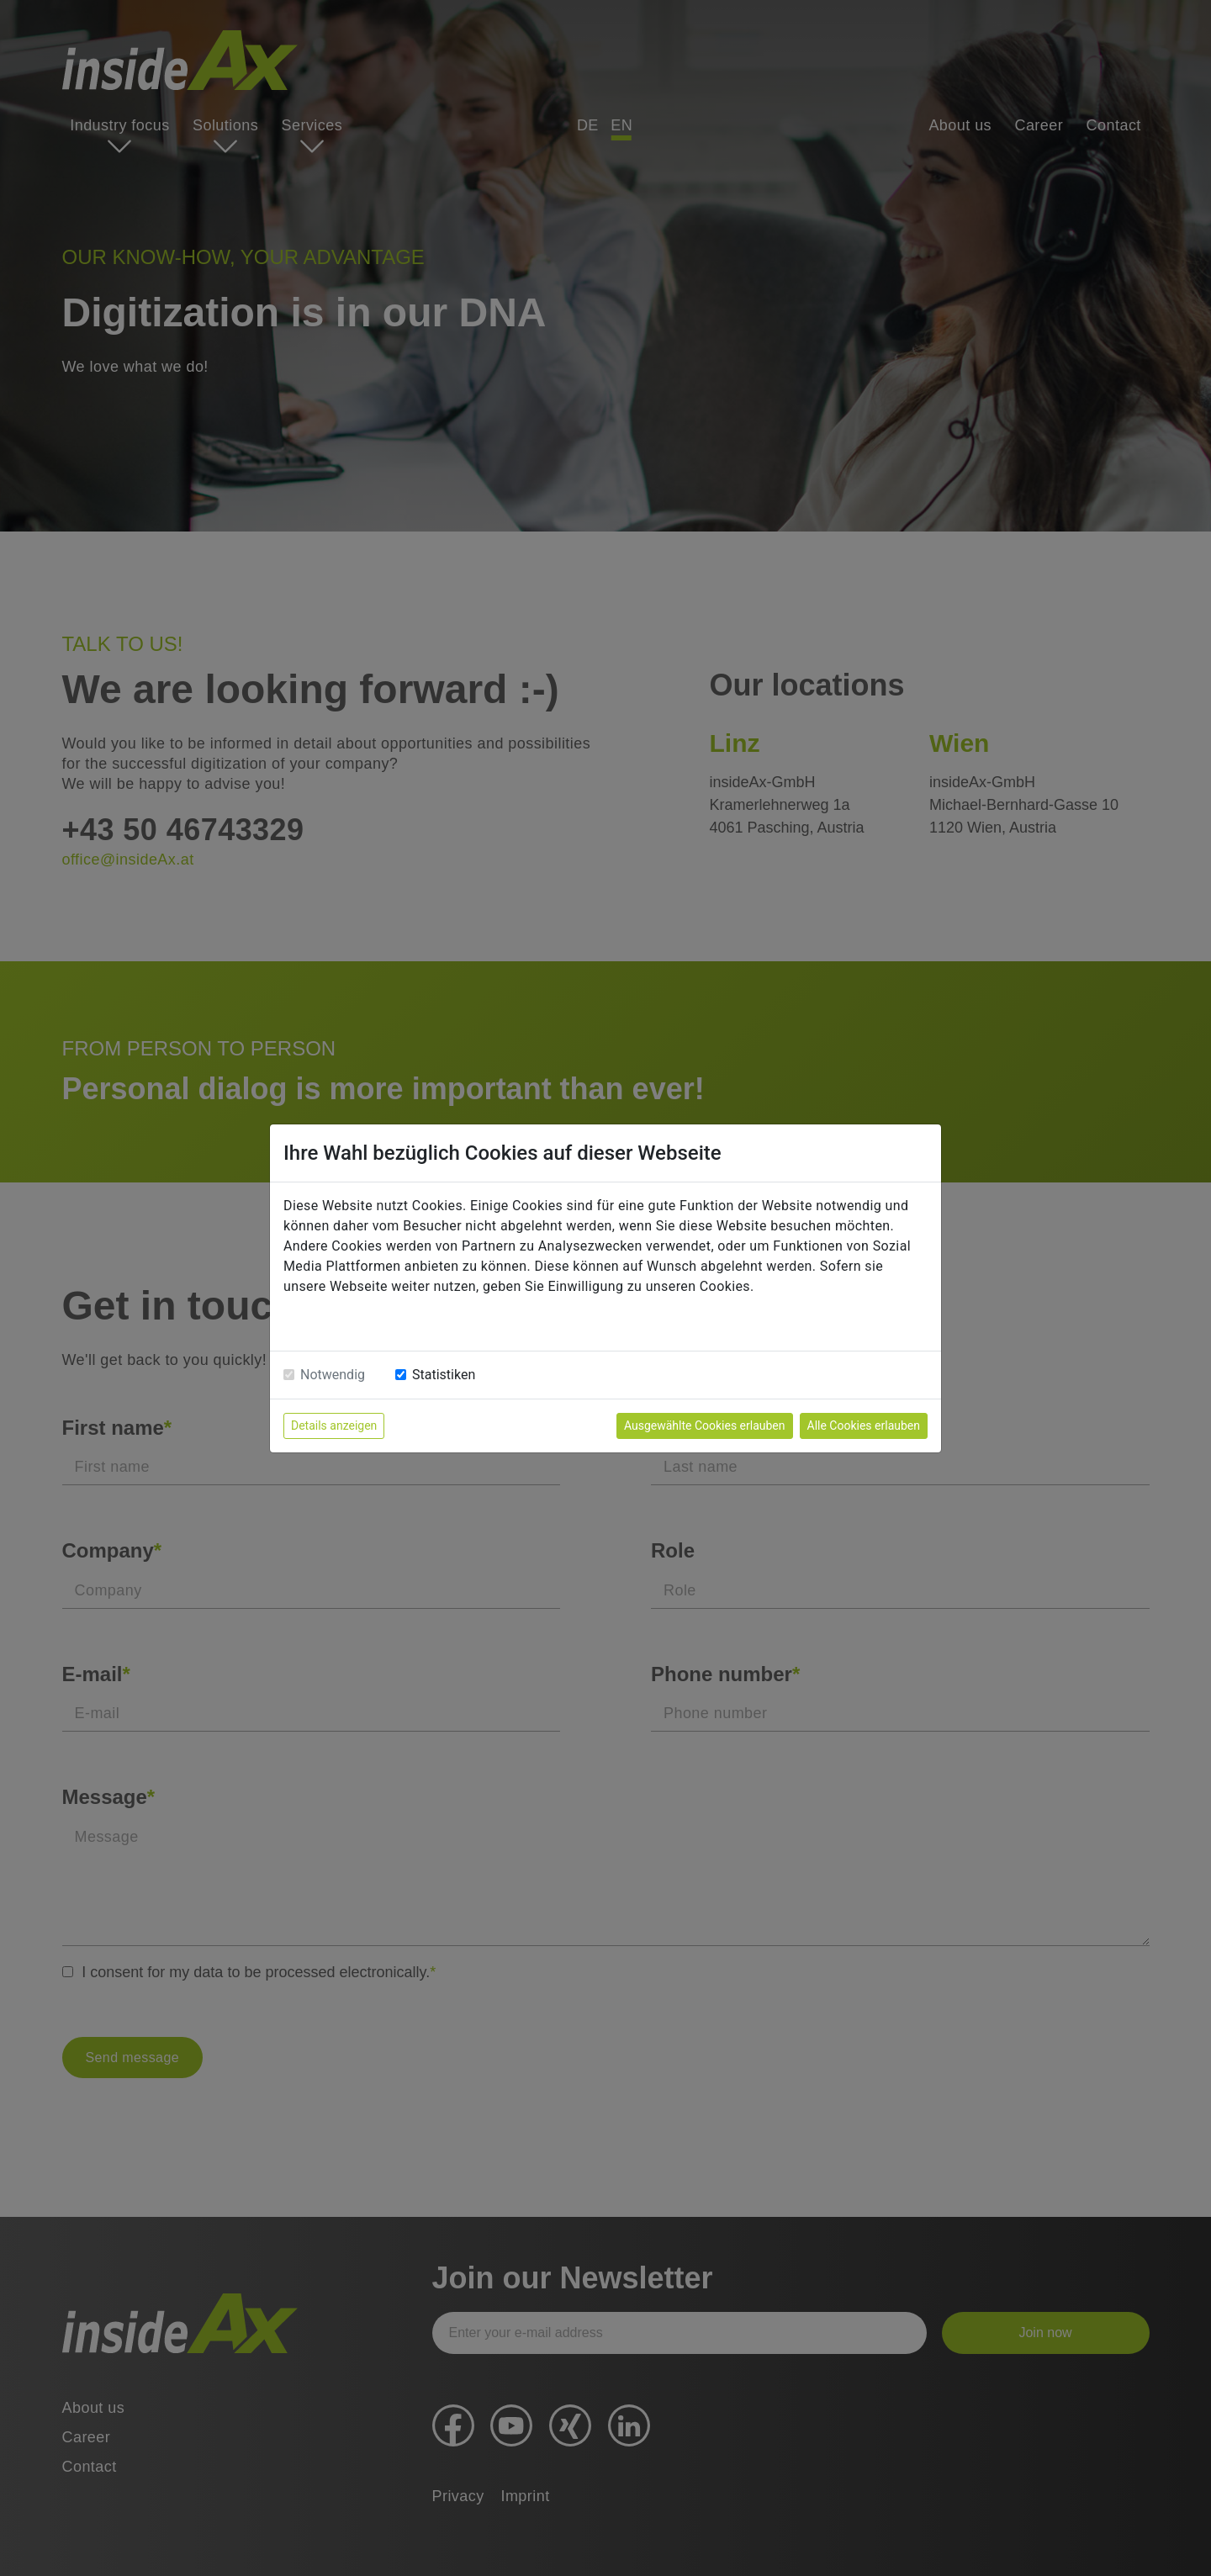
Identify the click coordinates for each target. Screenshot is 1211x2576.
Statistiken (443, 1375)
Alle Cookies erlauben (863, 1425)
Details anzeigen (334, 1425)
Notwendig (332, 1375)
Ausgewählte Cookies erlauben (704, 1425)
